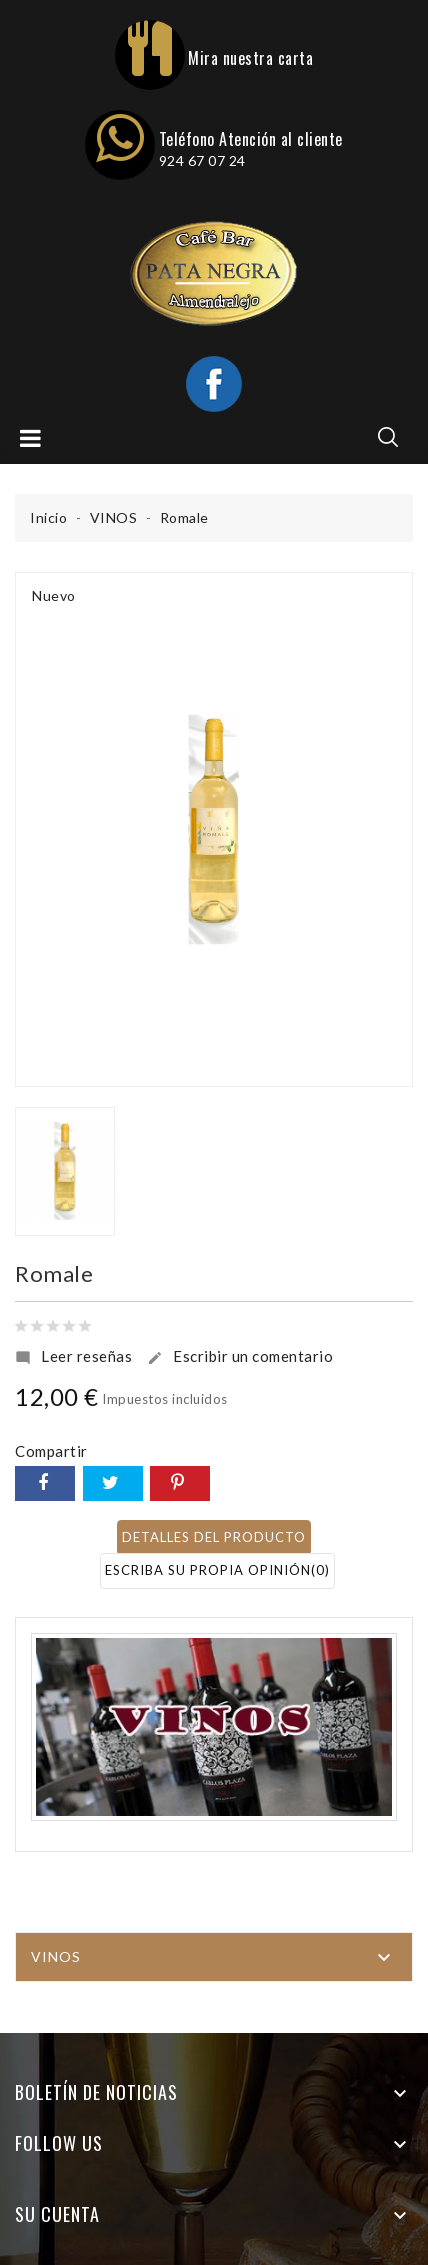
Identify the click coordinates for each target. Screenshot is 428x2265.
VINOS (56, 1956)
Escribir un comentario (240, 1357)
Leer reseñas (73, 1357)
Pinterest (180, 1483)
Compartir (45, 1483)
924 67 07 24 (202, 160)
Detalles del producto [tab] (214, 1537)
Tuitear (113, 1483)
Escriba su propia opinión (217, 1570)
